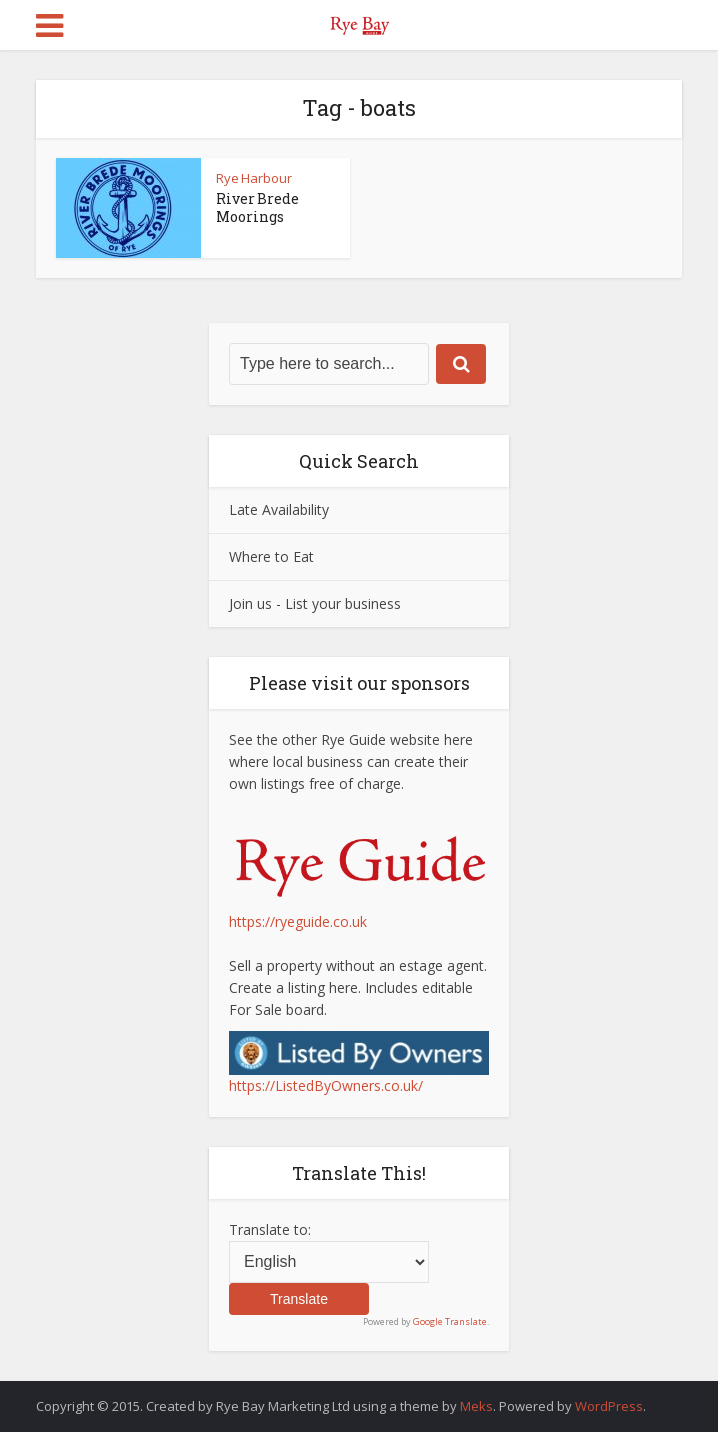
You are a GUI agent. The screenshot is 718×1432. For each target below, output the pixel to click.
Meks (476, 1406)
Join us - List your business (315, 603)
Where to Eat (271, 556)
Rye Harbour (254, 178)
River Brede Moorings (257, 207)
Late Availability (279, 509)
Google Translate (450, 1321)
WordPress (609, 1406)
